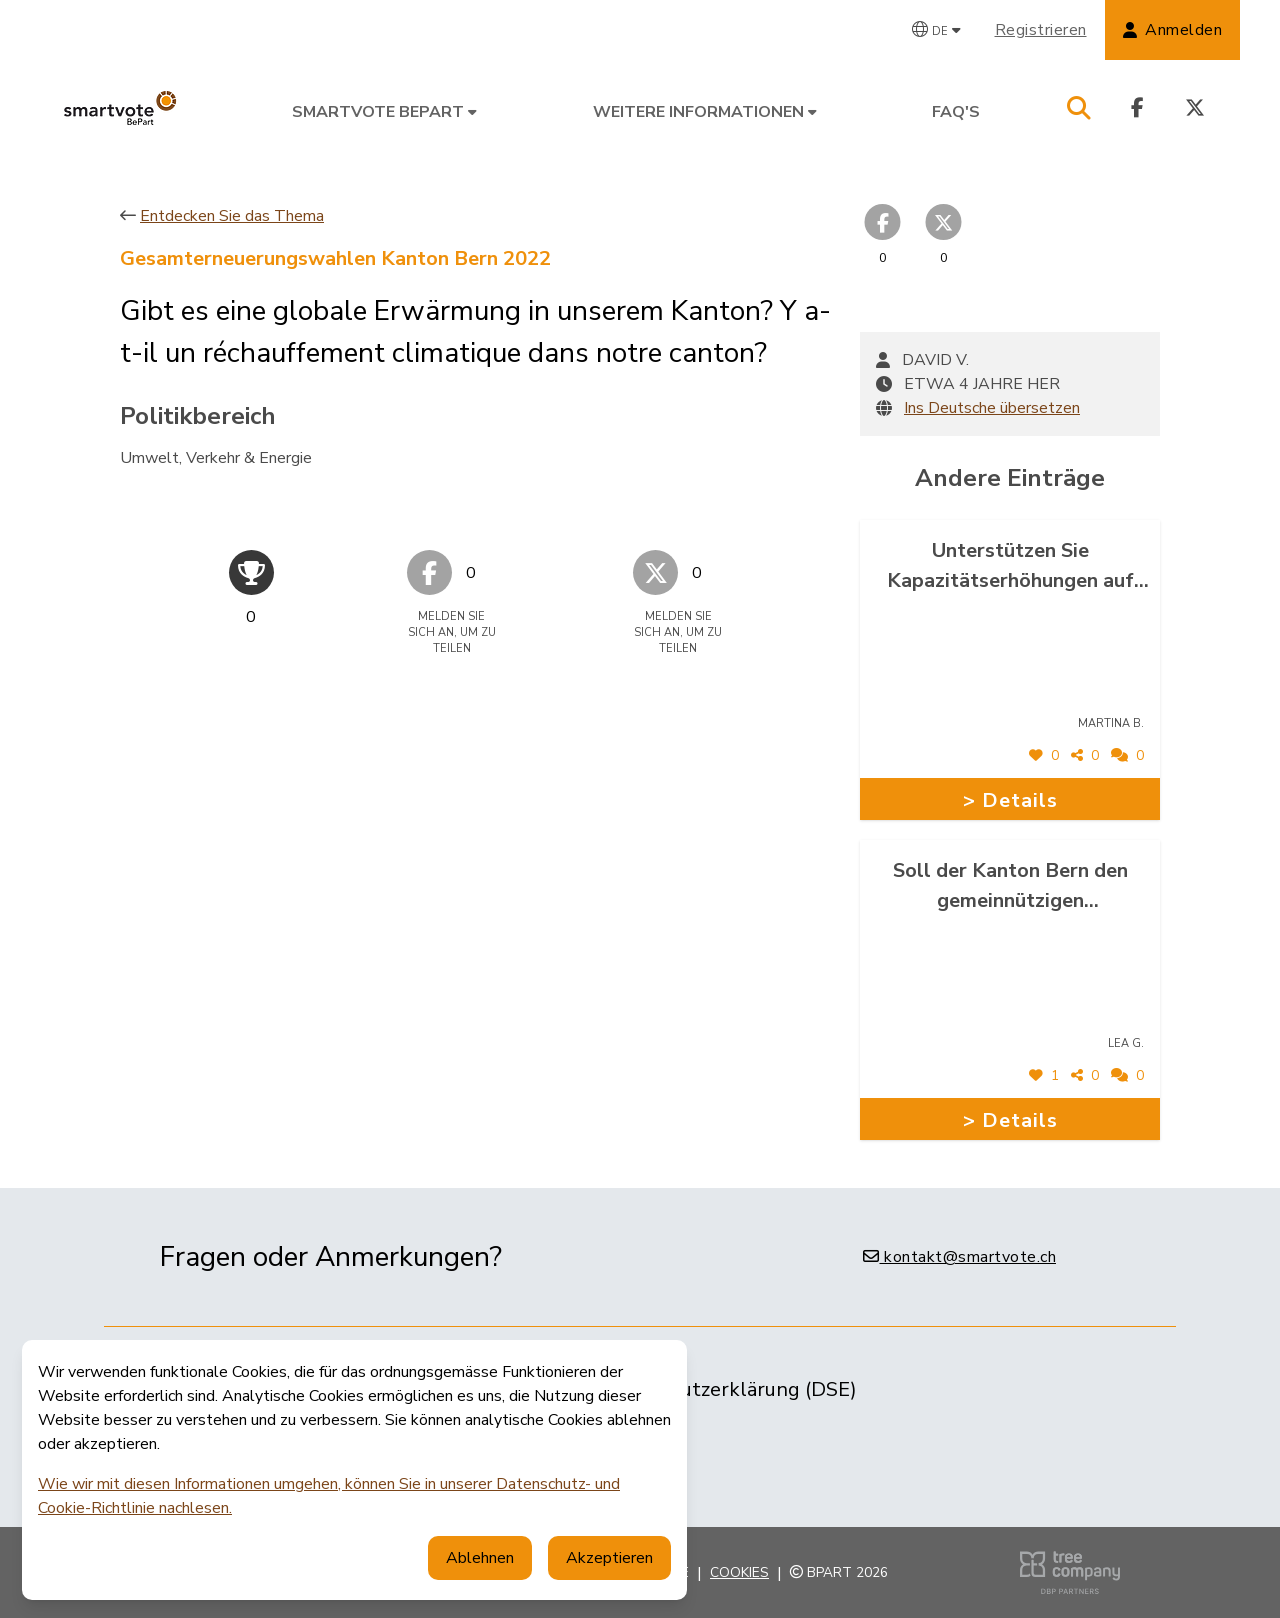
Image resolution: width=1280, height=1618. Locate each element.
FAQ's (956, 112)
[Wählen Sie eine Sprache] (936, 30)
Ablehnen (480, 1558)
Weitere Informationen (705, 112)
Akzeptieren (609, 1558)
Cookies (739, 1572)
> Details (1010, 800)
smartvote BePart (384, 112)
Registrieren (1041, 30)
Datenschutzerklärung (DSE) (725, 1389)
